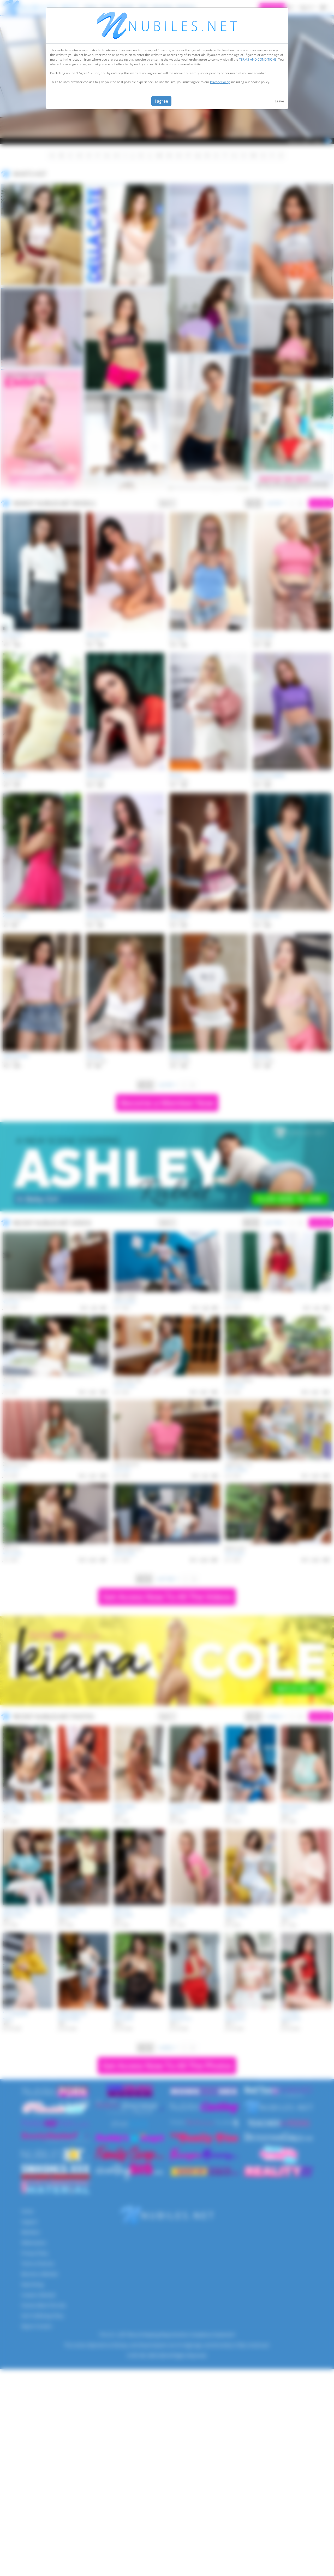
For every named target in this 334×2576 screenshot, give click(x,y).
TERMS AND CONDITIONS (258, 59)
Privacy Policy (220, 82)
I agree (161, 101)
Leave (279, 101)
